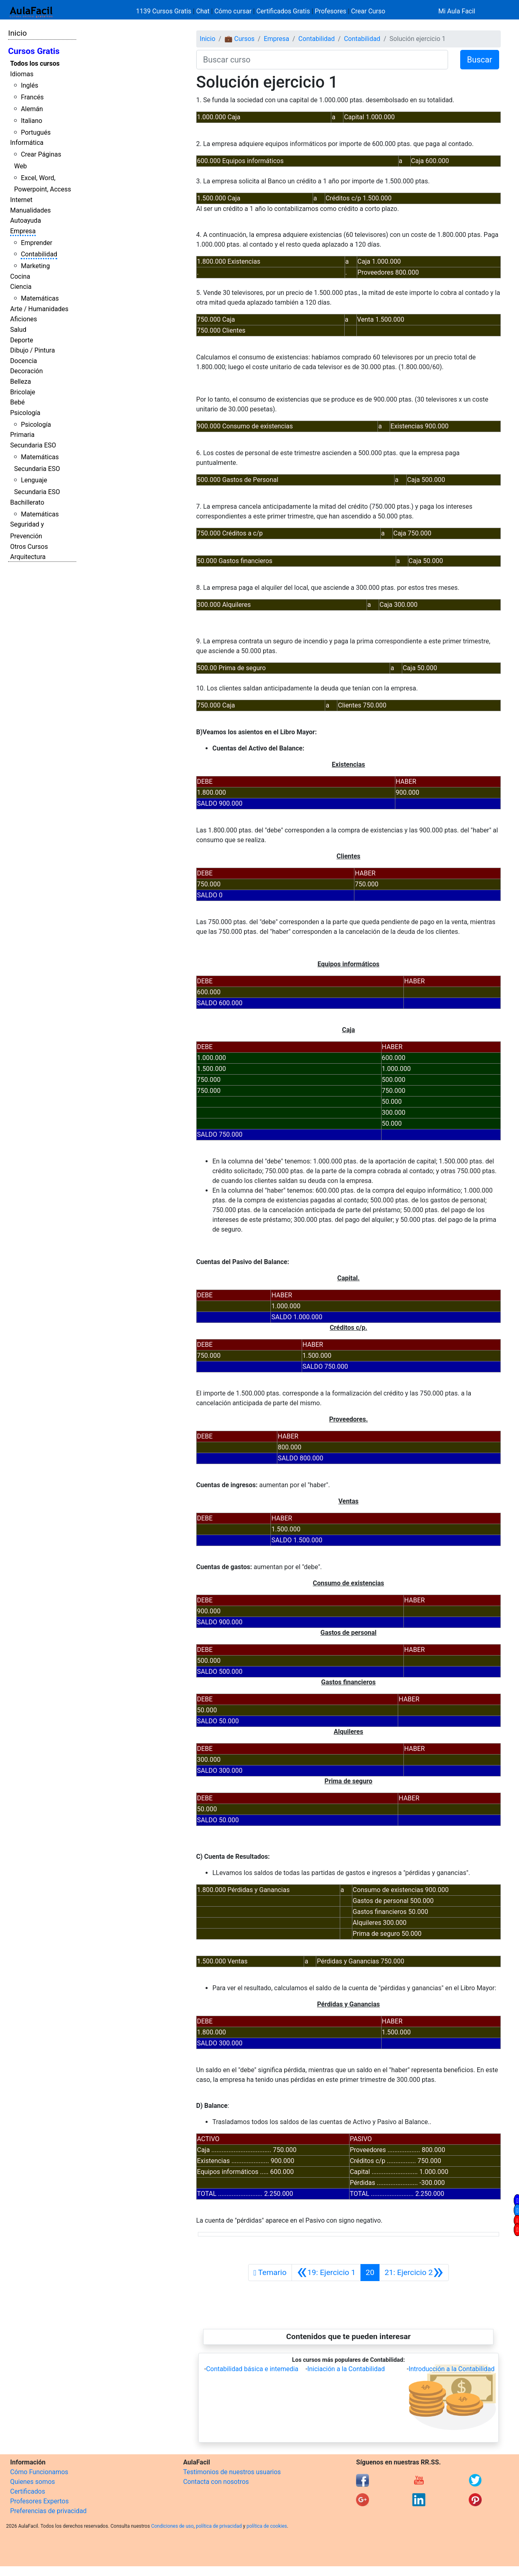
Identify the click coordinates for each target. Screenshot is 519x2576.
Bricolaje (22, 392)
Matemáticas (40, 298)
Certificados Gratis (283, 11)
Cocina (20, 276)
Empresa (23, 231)
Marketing (35, 266)
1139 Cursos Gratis (164, 11)
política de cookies (267, 2526)
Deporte (21, 340)
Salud (18, 329)
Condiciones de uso (172, 2526)
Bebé (17, 402)
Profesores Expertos (39, 2501)
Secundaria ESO (33, 445)
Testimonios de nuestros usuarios (232, 2472)
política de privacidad (219, 2526)
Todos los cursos (35, 63)
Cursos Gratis (34, 51)
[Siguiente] (413, 2272)
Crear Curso (368, 11)
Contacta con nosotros (216, 2482)
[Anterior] (326, 2272)
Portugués (36, 132)
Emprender (36, 243)
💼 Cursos (240, 39)
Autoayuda (25, 220)
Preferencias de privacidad (48, 2511)
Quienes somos (32, 2482)
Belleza (20, 381)
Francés (32, 97)
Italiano (31, 121)
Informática (26, 142)
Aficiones (23, 319)
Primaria (22, 435)
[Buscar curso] (322, 59)
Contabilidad (39, 254)
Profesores (330, 11)
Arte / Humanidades (39, 309)
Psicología (25, 413)
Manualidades (30, 210)
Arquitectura (27, 557)
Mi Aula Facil (456, 11)
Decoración (26, 371)
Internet (21, 200)
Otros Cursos (29, 546)
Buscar (479, 60)
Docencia (23, 361)
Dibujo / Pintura (32, 350)
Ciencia (21, 286)
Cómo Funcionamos (39, 2472)
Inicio (17, 33)
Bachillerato (27, 502)
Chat (203, 11)
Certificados (27, 2491)
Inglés (29, 85)
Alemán (32, 109)
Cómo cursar (233, 11)
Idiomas (21, 74)
